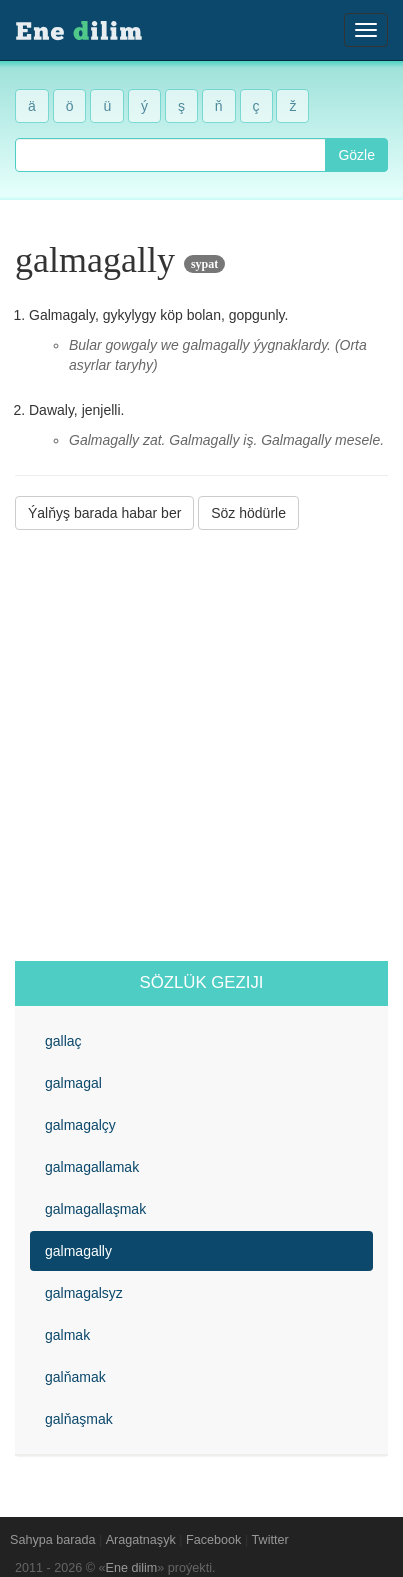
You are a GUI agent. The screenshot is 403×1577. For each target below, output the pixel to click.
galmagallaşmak (95, 1209)
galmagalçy (80, 1125)
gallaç (63, 1041)
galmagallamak (92, 1167)
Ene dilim (132, 1568)
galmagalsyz (84, 1293)
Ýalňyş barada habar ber (104, 513)
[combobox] (170, 155)
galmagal (73, 1083)
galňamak (75, 1377)
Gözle (356, 155)
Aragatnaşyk (141, 1540)
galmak (67, 1335)
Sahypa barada (52, 1540)
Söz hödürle (248, 513)
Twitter (270, 1540)
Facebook (213, 1540)
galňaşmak (79, 1419)
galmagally (78, 1251)
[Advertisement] (201, 745)
